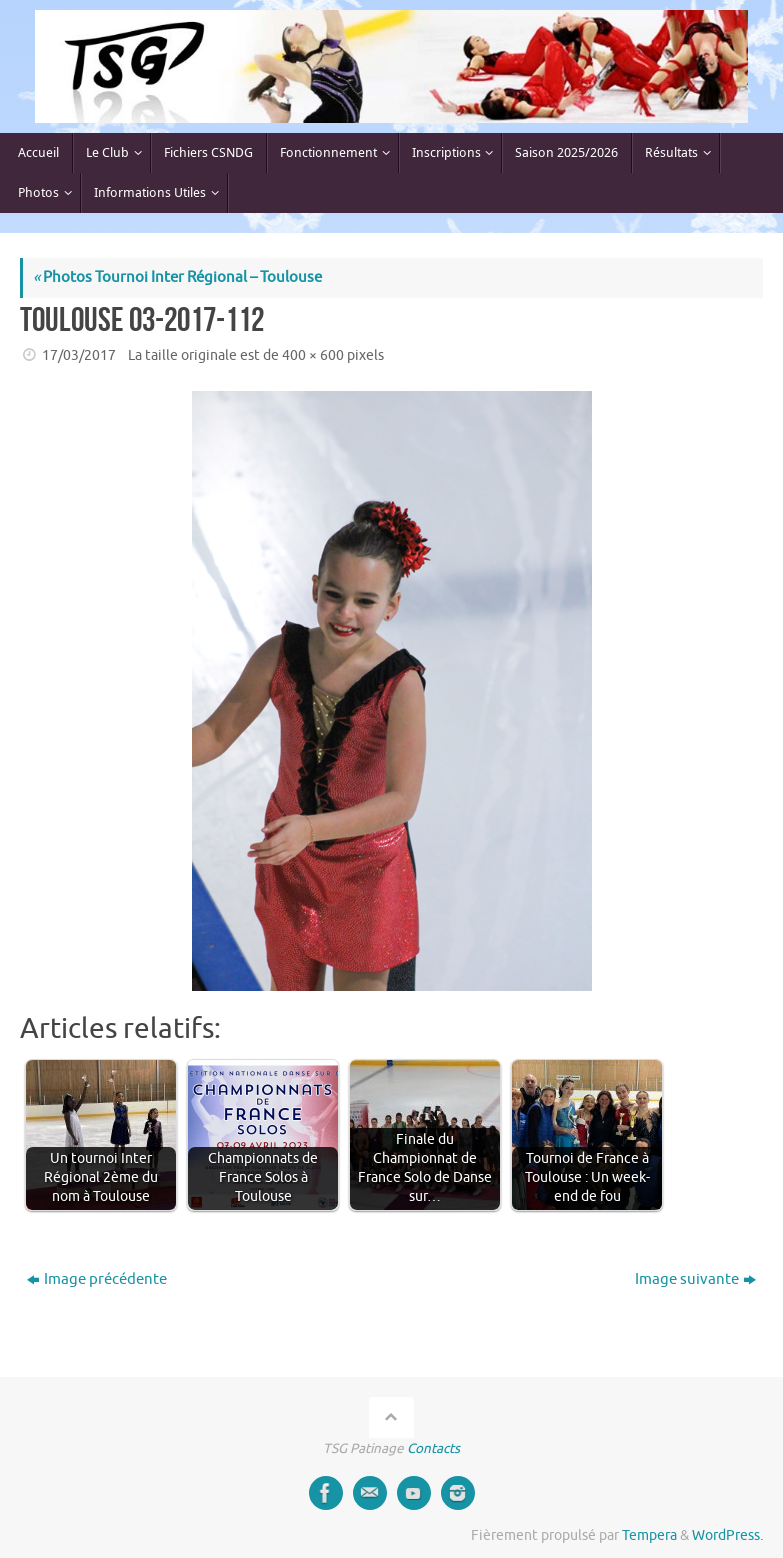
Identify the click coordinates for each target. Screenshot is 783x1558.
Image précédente (97, 1279)
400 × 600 (313, 355)
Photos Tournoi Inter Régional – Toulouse (177, 277)
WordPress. (727, 1535)
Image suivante (695, 1279)
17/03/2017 (79, 355)
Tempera (649, 1535)
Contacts (433, 1448)
